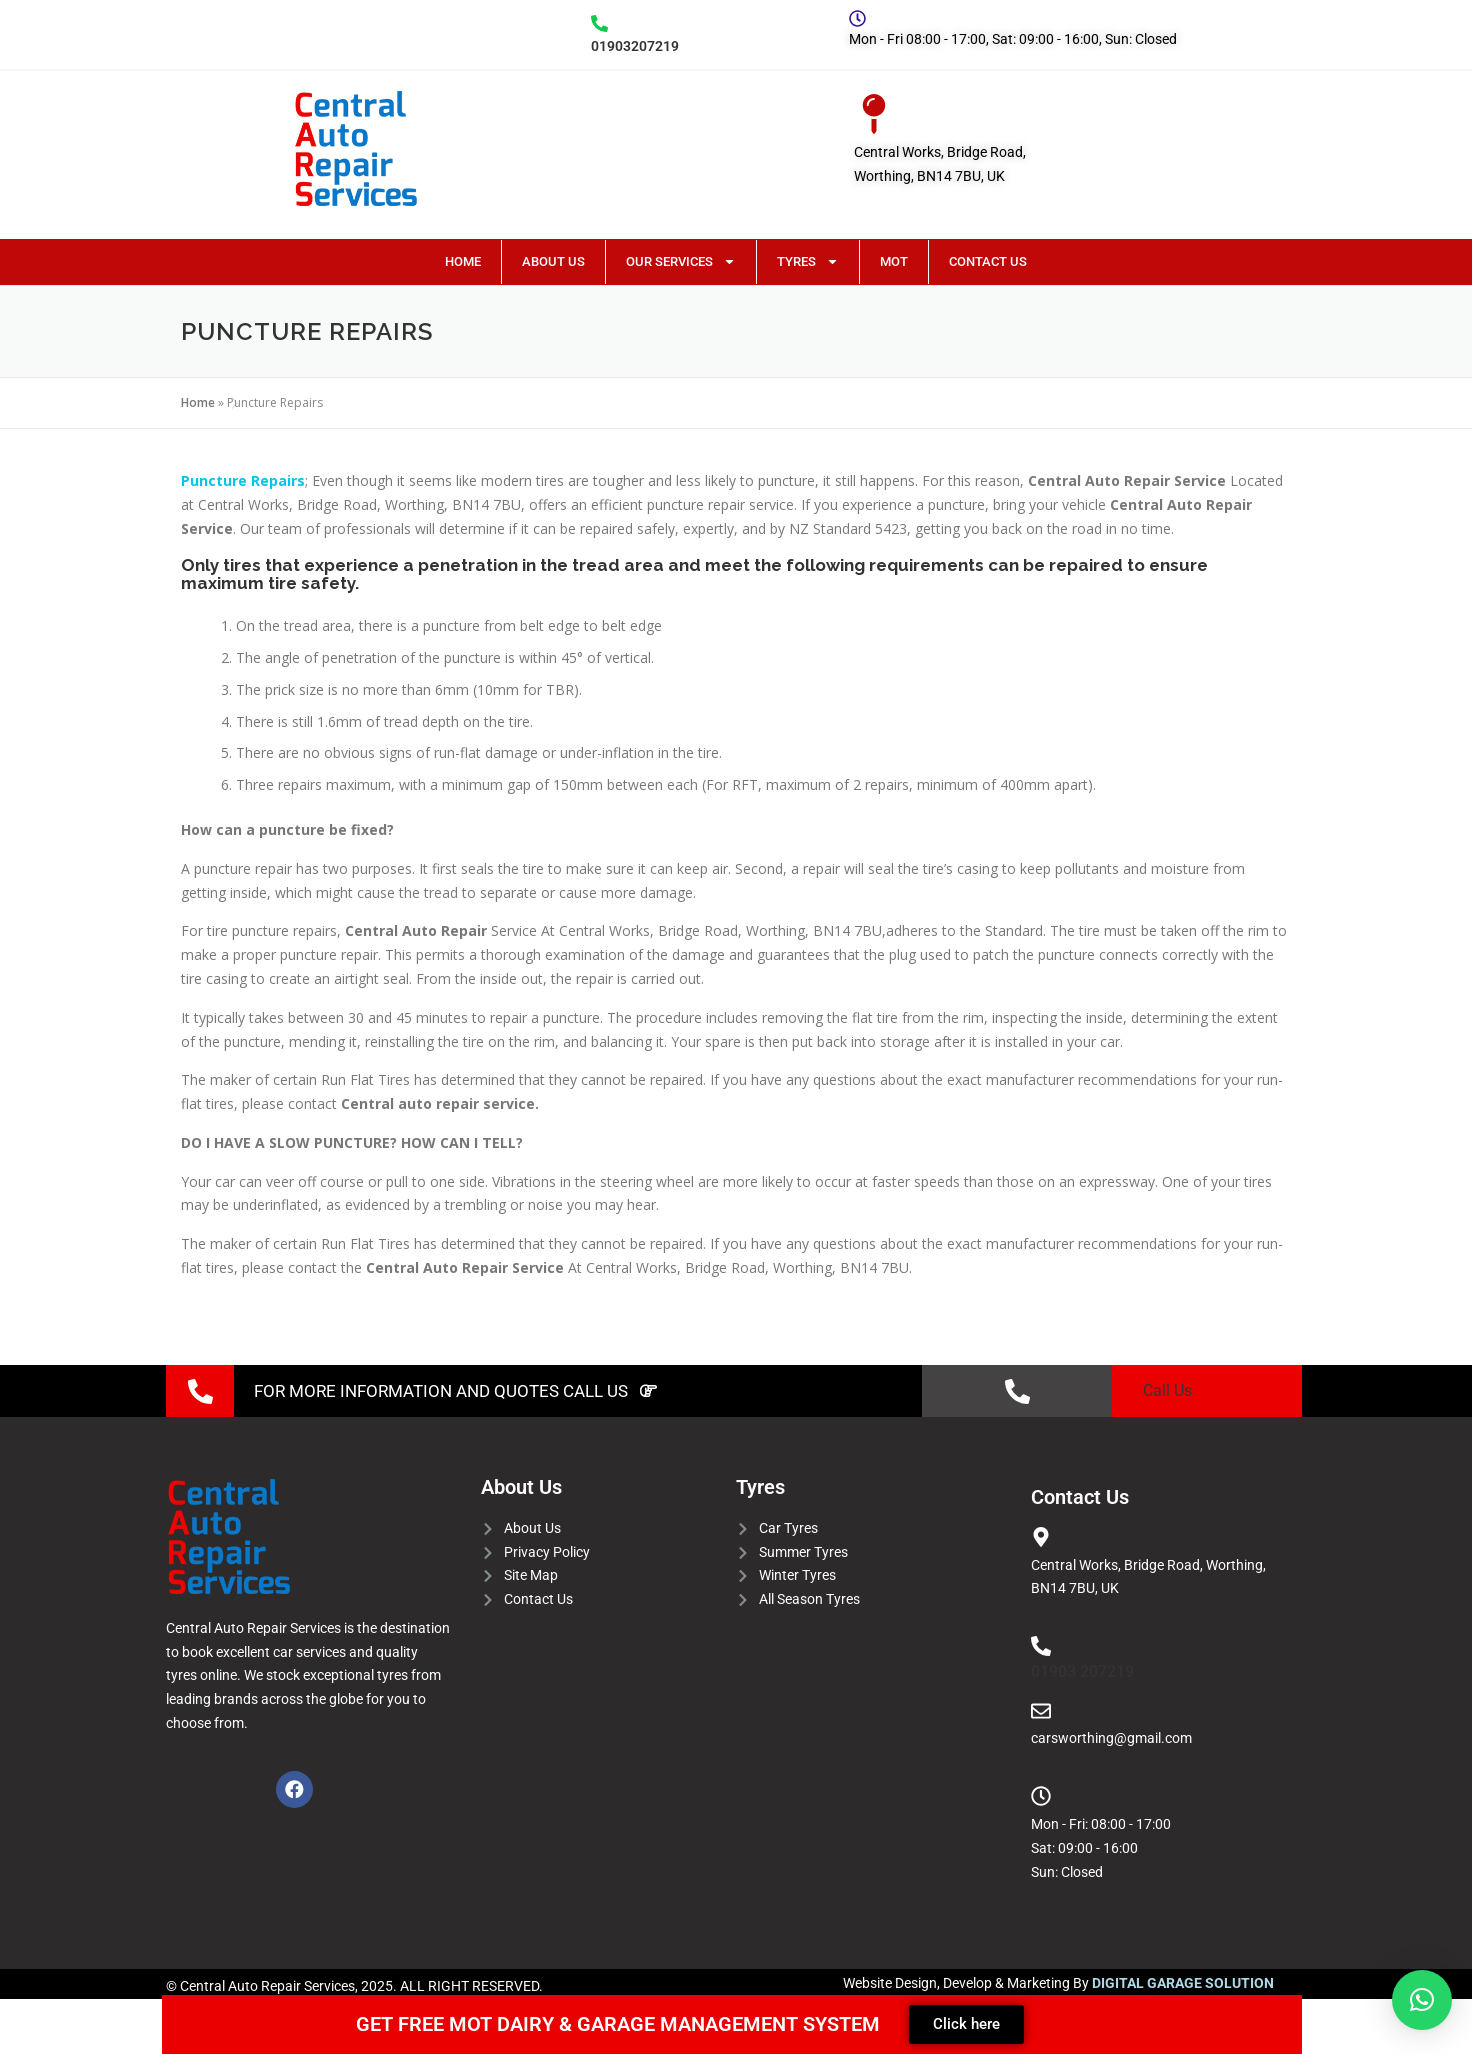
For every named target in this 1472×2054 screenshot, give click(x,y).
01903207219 (635, 46)
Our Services (681, 261)
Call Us (1167, 1390)
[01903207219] (599, 23)
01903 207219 (1082, 1671)
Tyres (808, 261)
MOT (894, 261)
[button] (1422, 2000)
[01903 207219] (1041, 1646)
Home (463, 261)
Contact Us (988, 261)
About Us (553, 261)
